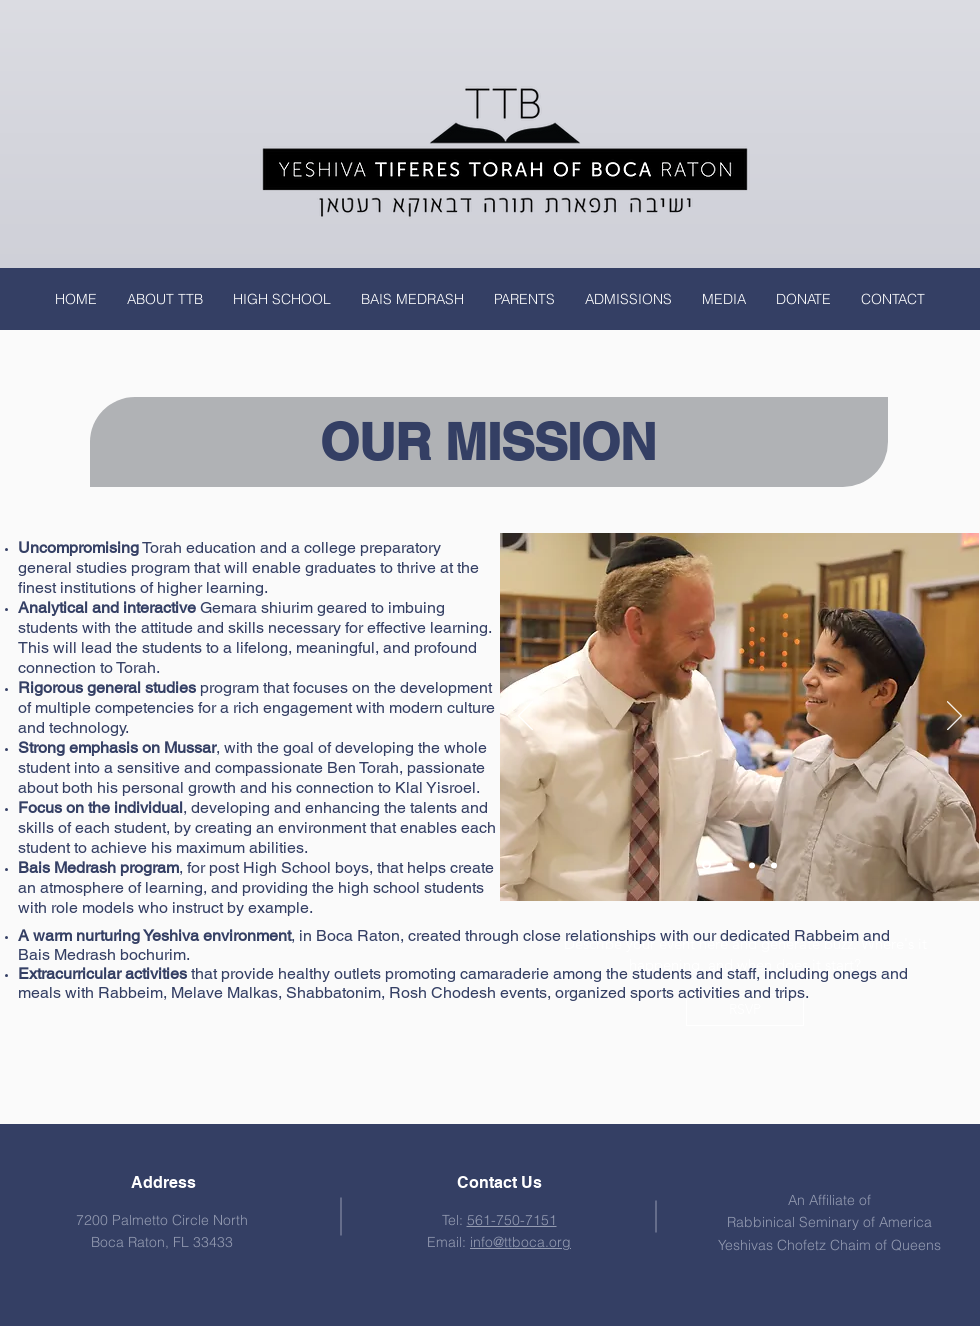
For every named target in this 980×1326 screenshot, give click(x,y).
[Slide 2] (730, 865)
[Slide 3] (706, 865)
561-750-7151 (512, 1220)
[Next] (954, 717)
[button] (165, 299)
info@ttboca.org (520, 1242)
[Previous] (525, 717)
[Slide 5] (774, 865)
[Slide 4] (752, 865)
